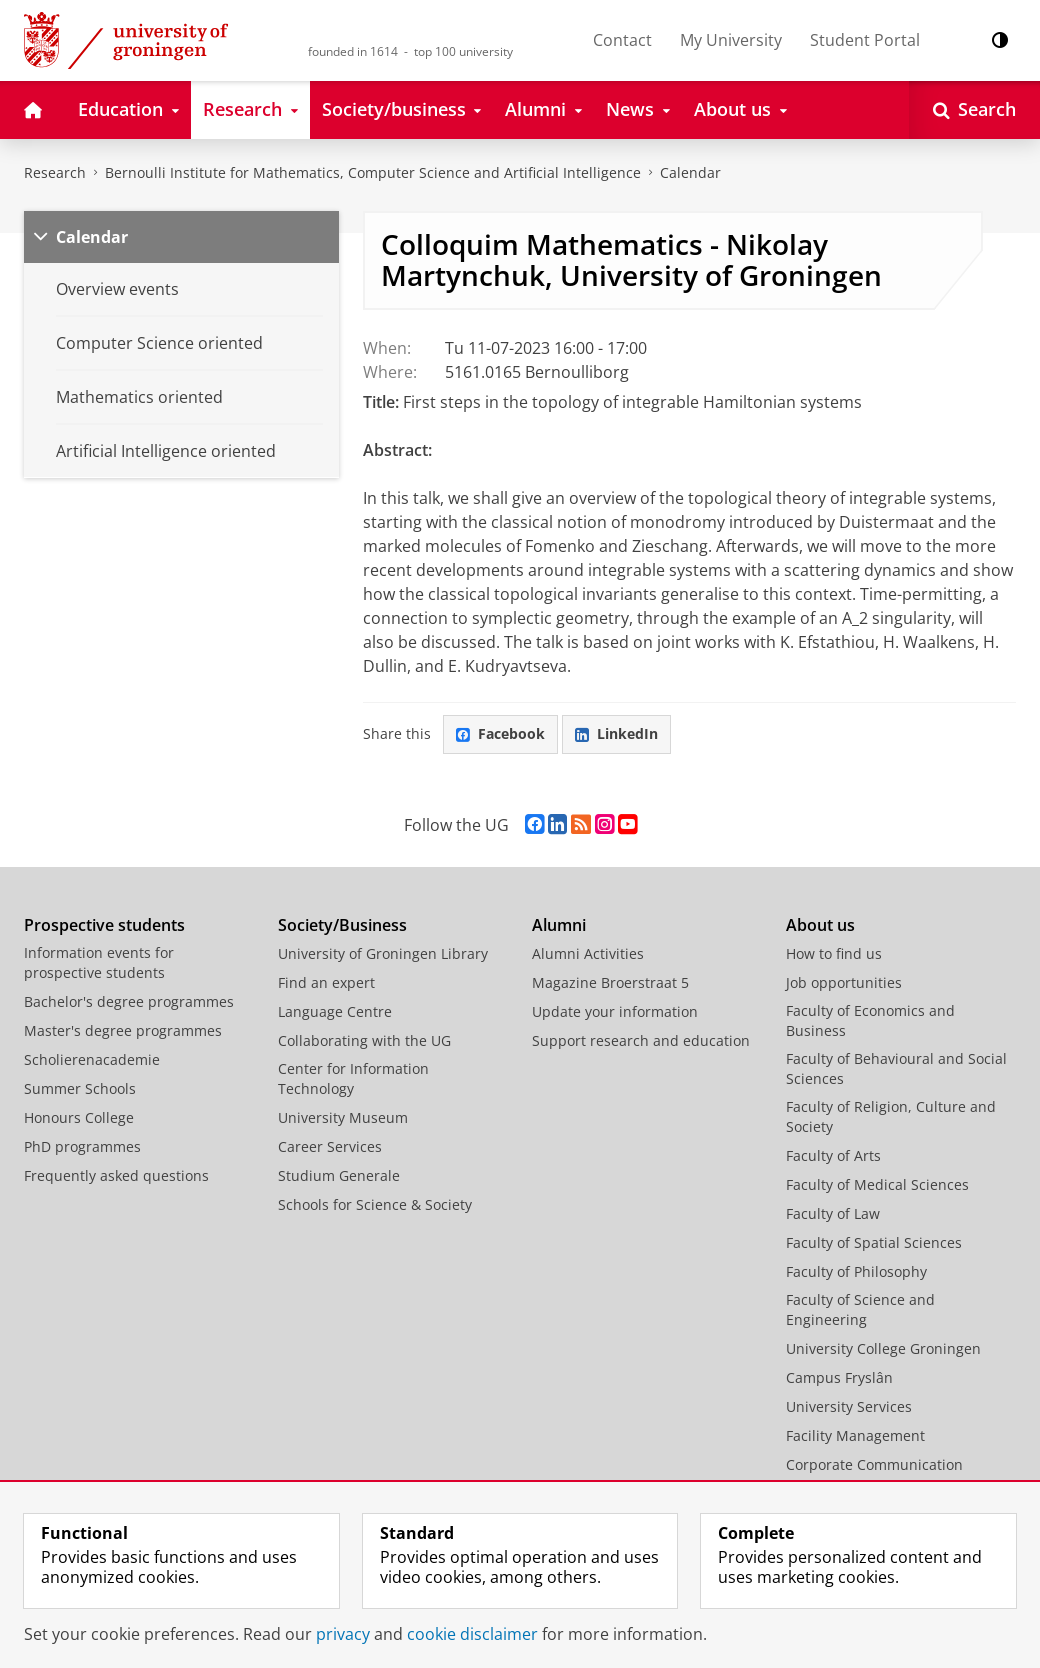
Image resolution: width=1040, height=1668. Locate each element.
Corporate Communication (874, 1464)
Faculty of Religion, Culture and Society (891, 1116)
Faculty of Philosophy (856, 1271)
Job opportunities (844, 982)
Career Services (330, 1146)
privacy (343, 1634)
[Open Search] (974, 110)
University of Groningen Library (383, 953)
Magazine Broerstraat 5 (610, 982)
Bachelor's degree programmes (129, 1001)
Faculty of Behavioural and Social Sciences (896, 1068)
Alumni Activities (588, 953)
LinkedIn (616, 733)
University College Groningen (883, 1348)
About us (820, 925)
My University (731, 40)
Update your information (615, 1011)
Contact (622, 40)
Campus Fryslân (839, 1377)
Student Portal (865, 40)
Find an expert (326, 982)
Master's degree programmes (123, 1030)
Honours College (79, 1117)
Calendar (690, 172)
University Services (849, 1406)
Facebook (500, 733)
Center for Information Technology (353, 1078)
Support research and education (641, 1040)
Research (55, 172)
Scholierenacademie (92, 1059)
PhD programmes (82, 1146)
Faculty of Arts (833, 1155)
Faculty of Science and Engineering (860, 1309)
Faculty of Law (833, 1213)
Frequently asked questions (116, 1175)
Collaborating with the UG (364, 1040)
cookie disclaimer (472, 1634)
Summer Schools (80, 1088)
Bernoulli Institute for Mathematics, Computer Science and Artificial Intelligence (373, 172)
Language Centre (335, 1011)
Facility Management (855, 1435)
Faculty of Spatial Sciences (874, 1242)
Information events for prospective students (99, 962)
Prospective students (104, 925)
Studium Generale (339, 1175)
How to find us (834, 953)
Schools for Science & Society (375, 1204)
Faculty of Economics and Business (870, 1020)
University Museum (343, 1117)
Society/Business (342, 925)
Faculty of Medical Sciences (877, 1184)
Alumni (559, 925)
